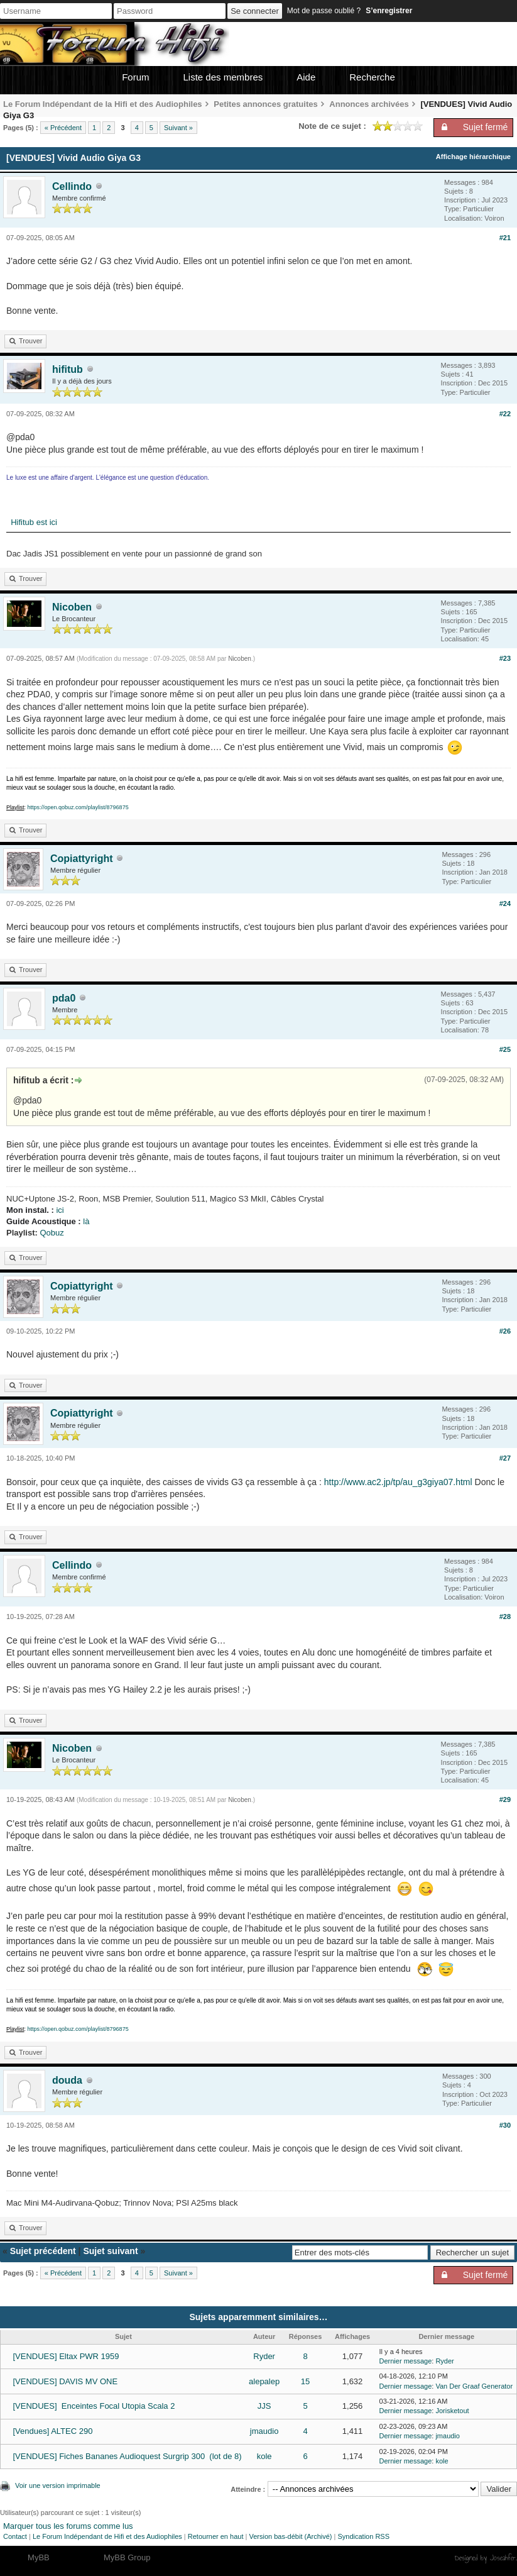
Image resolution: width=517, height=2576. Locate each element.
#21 (505, 237)
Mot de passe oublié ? (324, 10)
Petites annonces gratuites (265, 104)
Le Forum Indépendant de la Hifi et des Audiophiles (102, 104)
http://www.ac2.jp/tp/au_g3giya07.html (398, 1482)
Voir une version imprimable (58, 2485)
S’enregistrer (389, 10)
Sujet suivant (110, 2251)
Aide (306, 77)
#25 (505, 1049)
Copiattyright (81, 858)
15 (305, 2381)
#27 (505, 1458)
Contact (15, 2536)
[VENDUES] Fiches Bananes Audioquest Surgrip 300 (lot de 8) (127, 2456)
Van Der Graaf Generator (474, 2386)
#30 (505, 2125)
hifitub (67, 369)
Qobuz (51, 1232)
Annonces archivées (368, 104)
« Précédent (63, 127)
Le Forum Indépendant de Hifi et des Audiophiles (107, 2536)
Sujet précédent (43, 2251)
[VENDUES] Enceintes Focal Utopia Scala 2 (94, 2406)
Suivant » (178, 127)
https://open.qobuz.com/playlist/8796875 (78, 807)
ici (59, 1210)
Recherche (372, 77)
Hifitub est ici (31, 522)
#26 (505, 1331)
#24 (505, 903)
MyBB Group (127, 2557)
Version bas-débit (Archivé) (290, 2536)
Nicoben (72, 607)
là (86, 1221)
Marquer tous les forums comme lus (68, 2526)
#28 (505, 1616)
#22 (505, 413)
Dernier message (405, 2361)
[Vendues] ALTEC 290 (52, 2431)
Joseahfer (503, 2557)
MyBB (39, 2557)
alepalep (264, 2381)
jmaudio (264, 2431)
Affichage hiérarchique (473, 156)
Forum (135, 77)
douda (67, 2080)
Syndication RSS (363, 2536)
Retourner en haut (216, 2536)
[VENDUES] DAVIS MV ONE (65, 2381)
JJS (264, 2406)
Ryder (264, 2356)
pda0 (63, 998)
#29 (505, 1799)
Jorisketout (452, 2410)
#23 (505, 658)
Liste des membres (223, 77)
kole (264, 2456)
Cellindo (72, 186)
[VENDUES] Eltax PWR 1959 (66, 2356)
